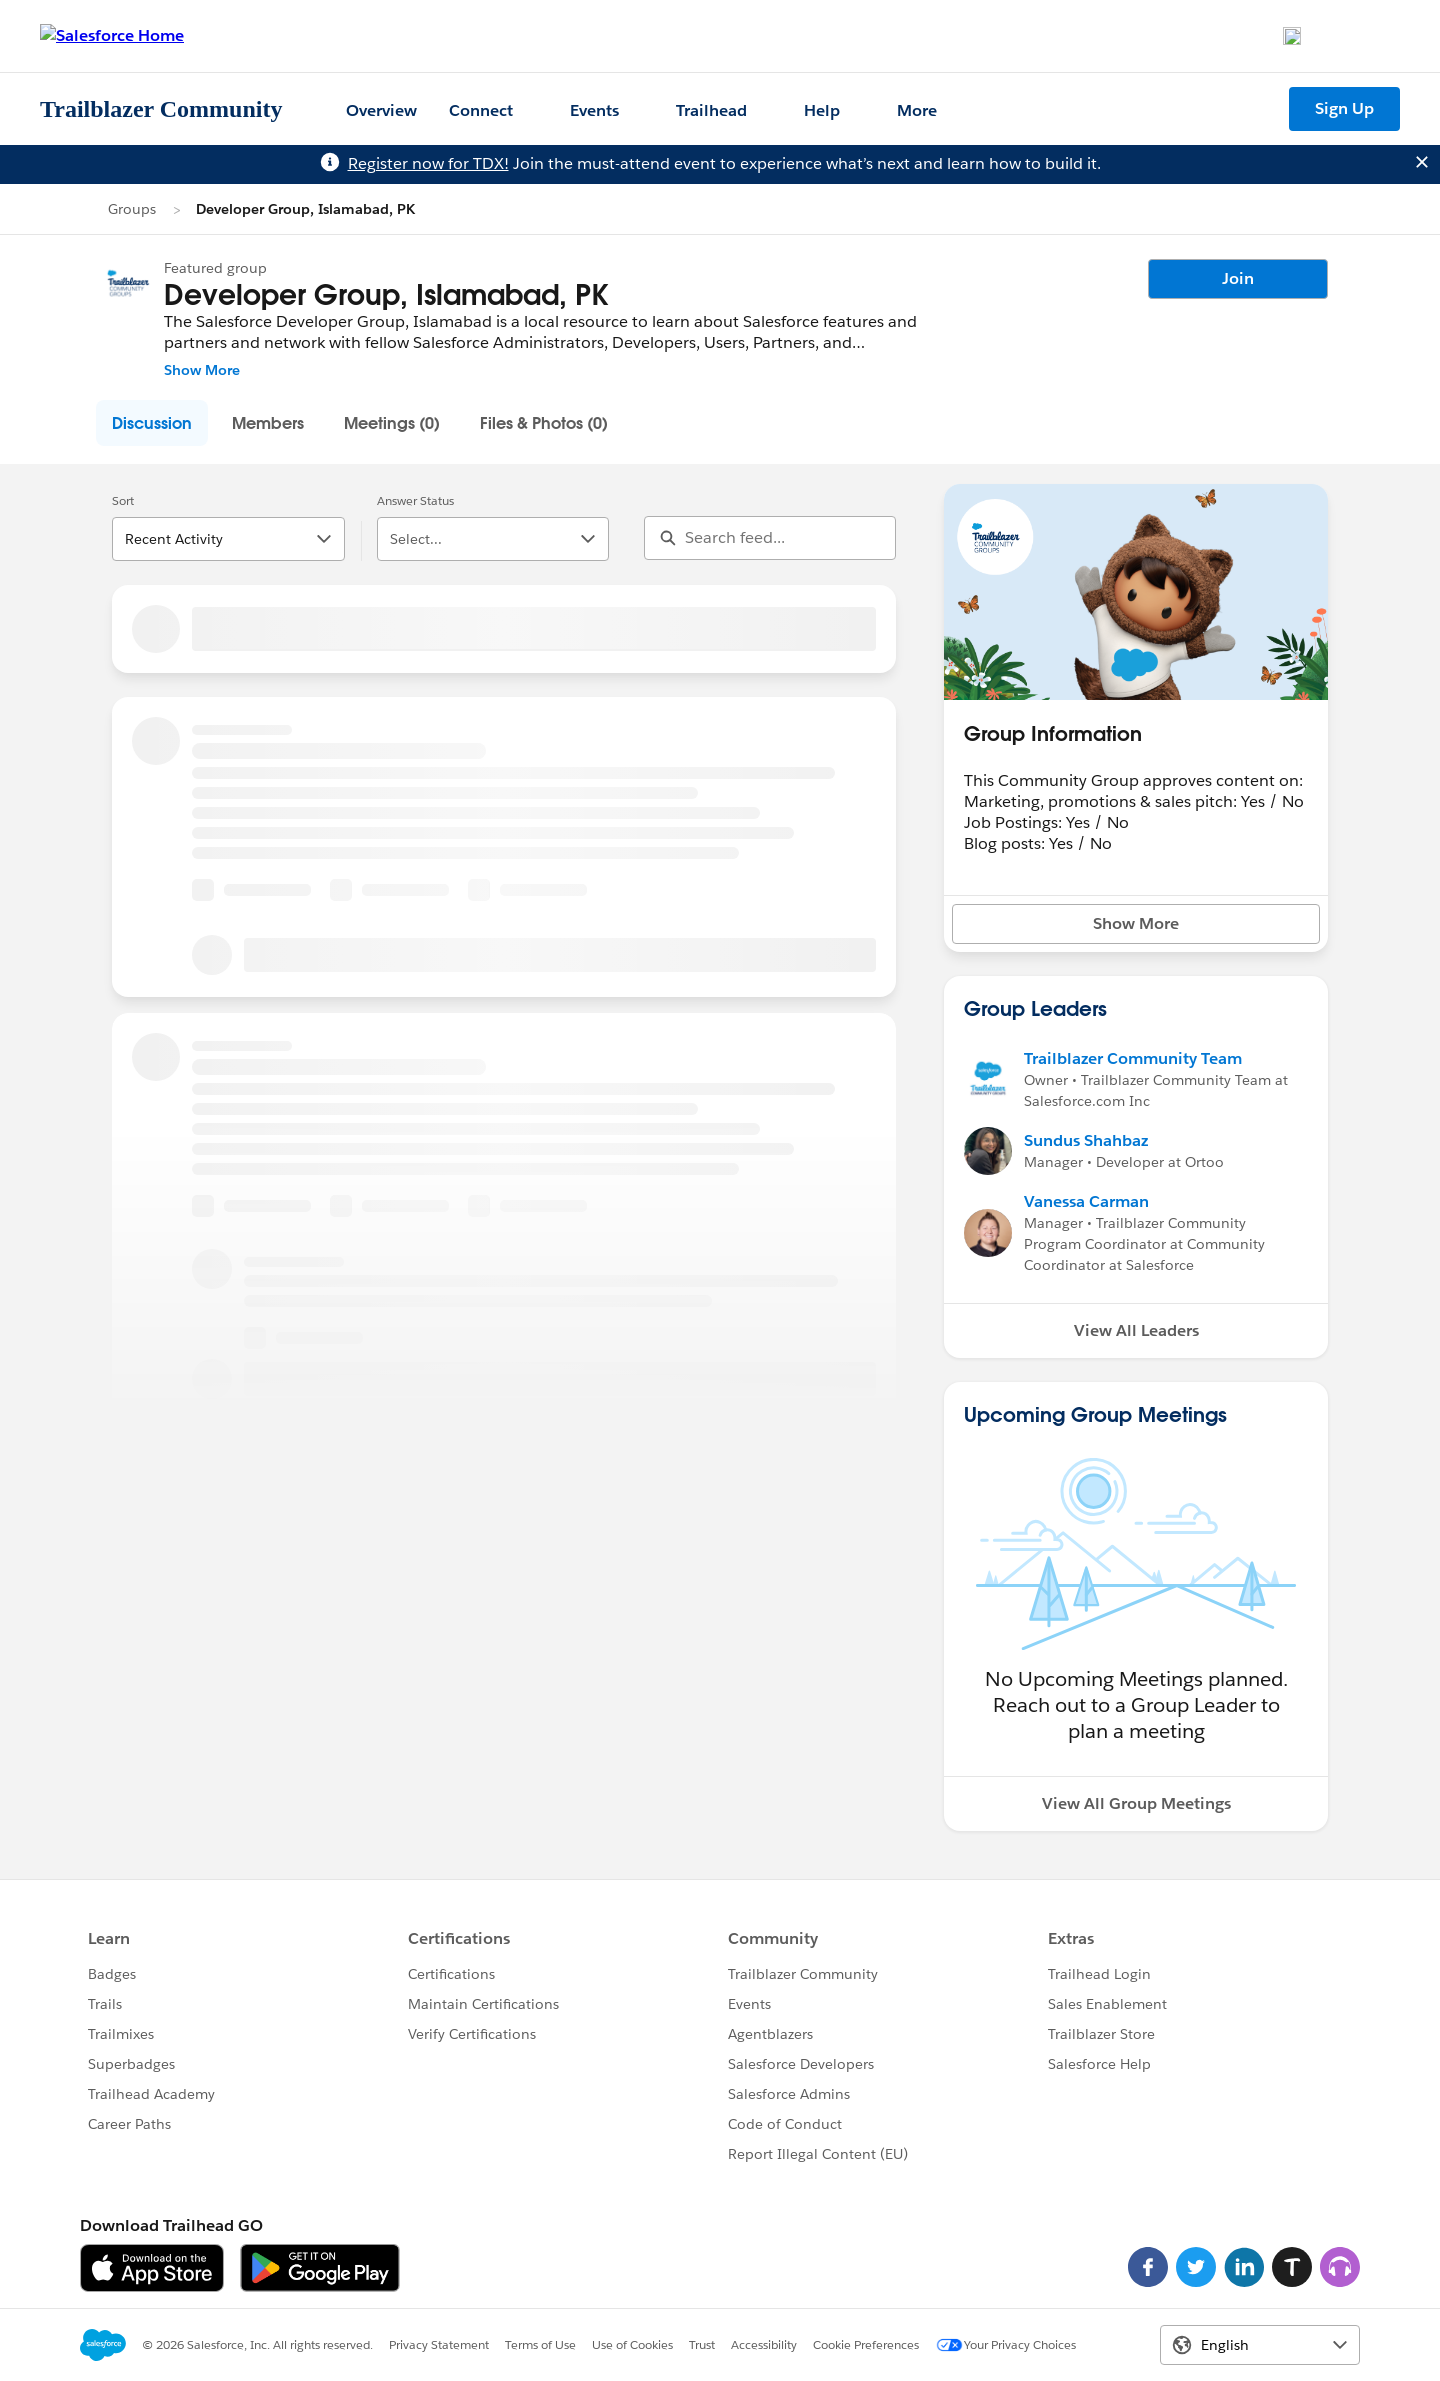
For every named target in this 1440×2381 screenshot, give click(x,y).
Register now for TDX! (428, 163)
